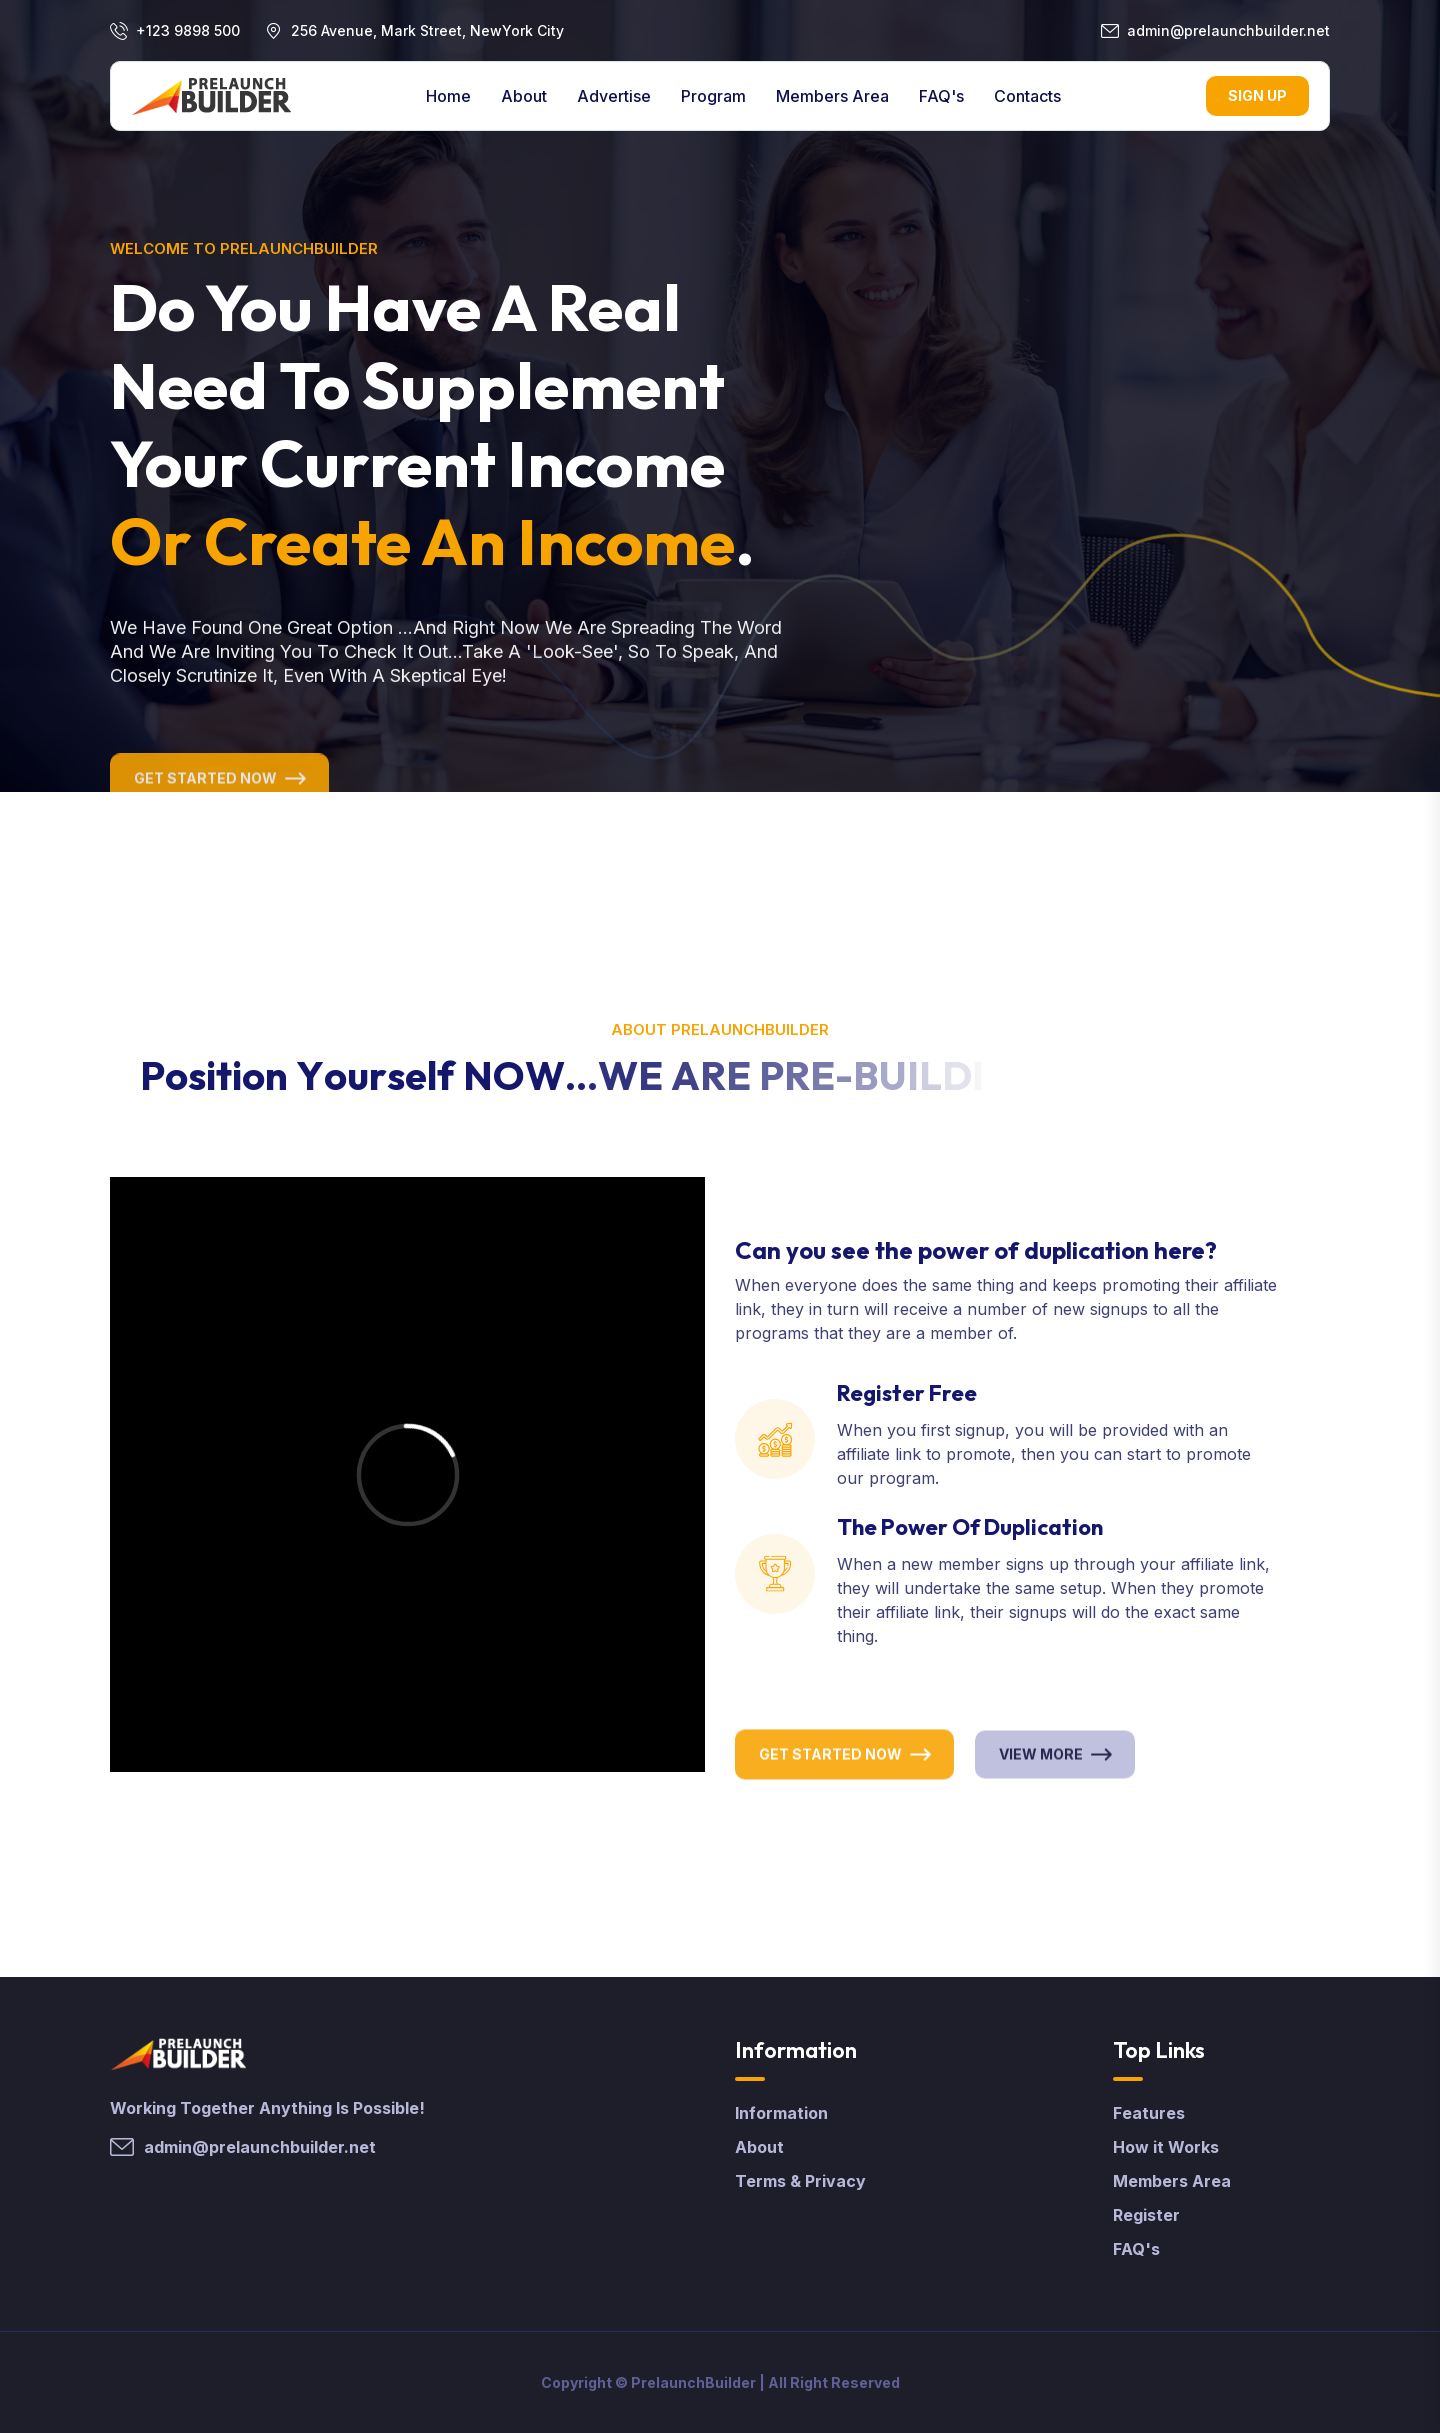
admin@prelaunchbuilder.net (1228, 30)
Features (1149, 2113)
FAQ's (941, 96)
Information (781, 2113)
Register (1146, 2215)
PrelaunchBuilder (693, 2382)
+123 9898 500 (188, 30)
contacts (1027, 96)
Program (713, 96)
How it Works (1166, 2147)
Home (448, 96)
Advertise (614, 96)
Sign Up (1257, 95)
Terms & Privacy (800, 2181)
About (524, 96)
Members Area (832, 96)
